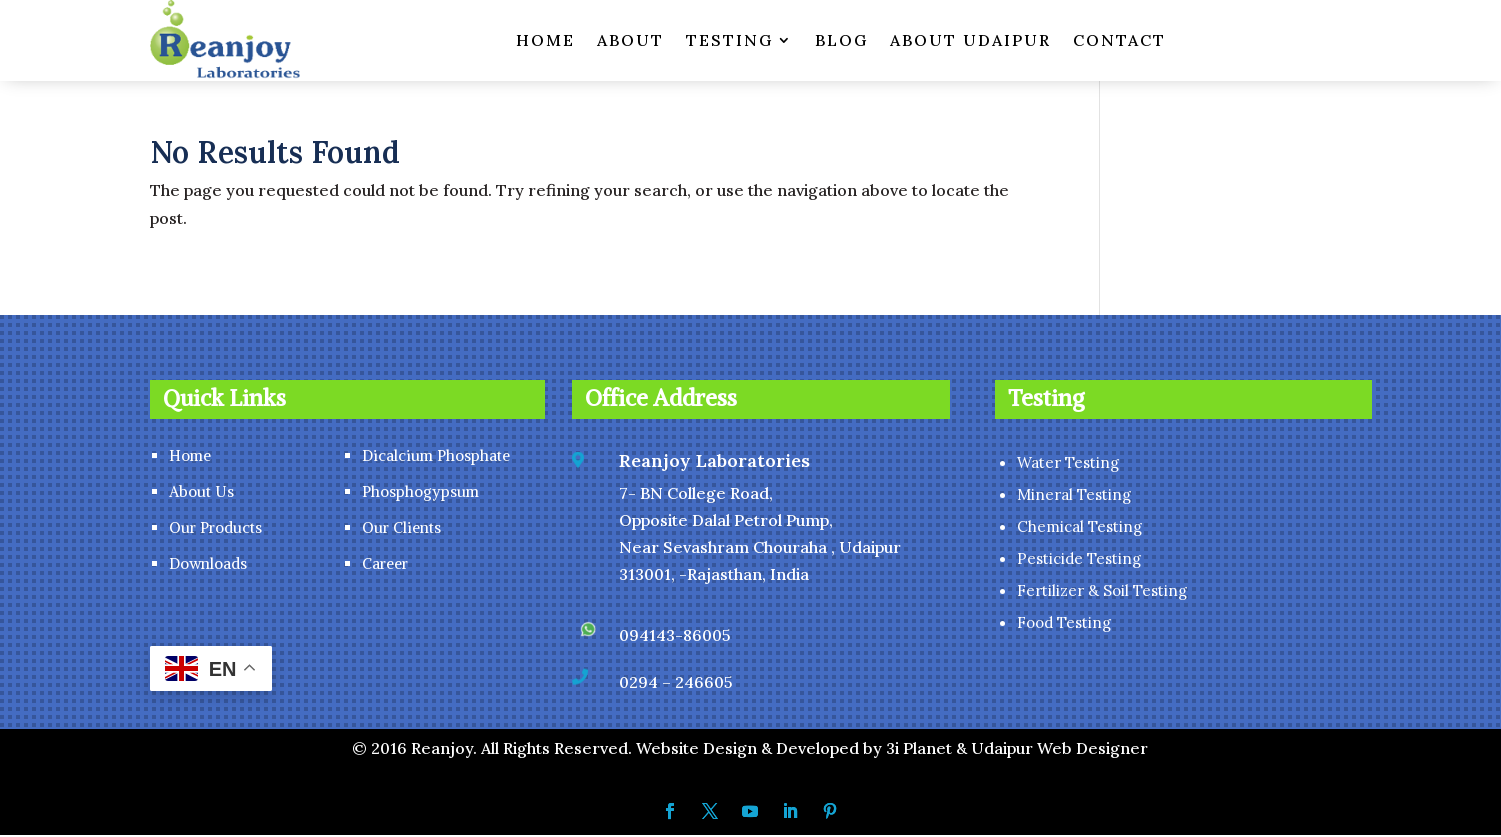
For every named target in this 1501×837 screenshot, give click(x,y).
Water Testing (1068, 464)
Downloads (208, 565)
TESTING (729, 40)
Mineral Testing (1074, 496)
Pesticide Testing (1079, 560)
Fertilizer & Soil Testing (1102, 592)
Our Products (215, 529)
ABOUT (630, 40)
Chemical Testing (1079, 528)
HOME (545, 40)
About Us (201, 493)
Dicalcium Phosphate (436, 457)
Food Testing (1064, 624)
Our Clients (401, 529)
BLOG (841, 40)
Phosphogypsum (420, 493)
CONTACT (1119, 40)
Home (190, 457)
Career (385, 565)
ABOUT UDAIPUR (970, 40)
